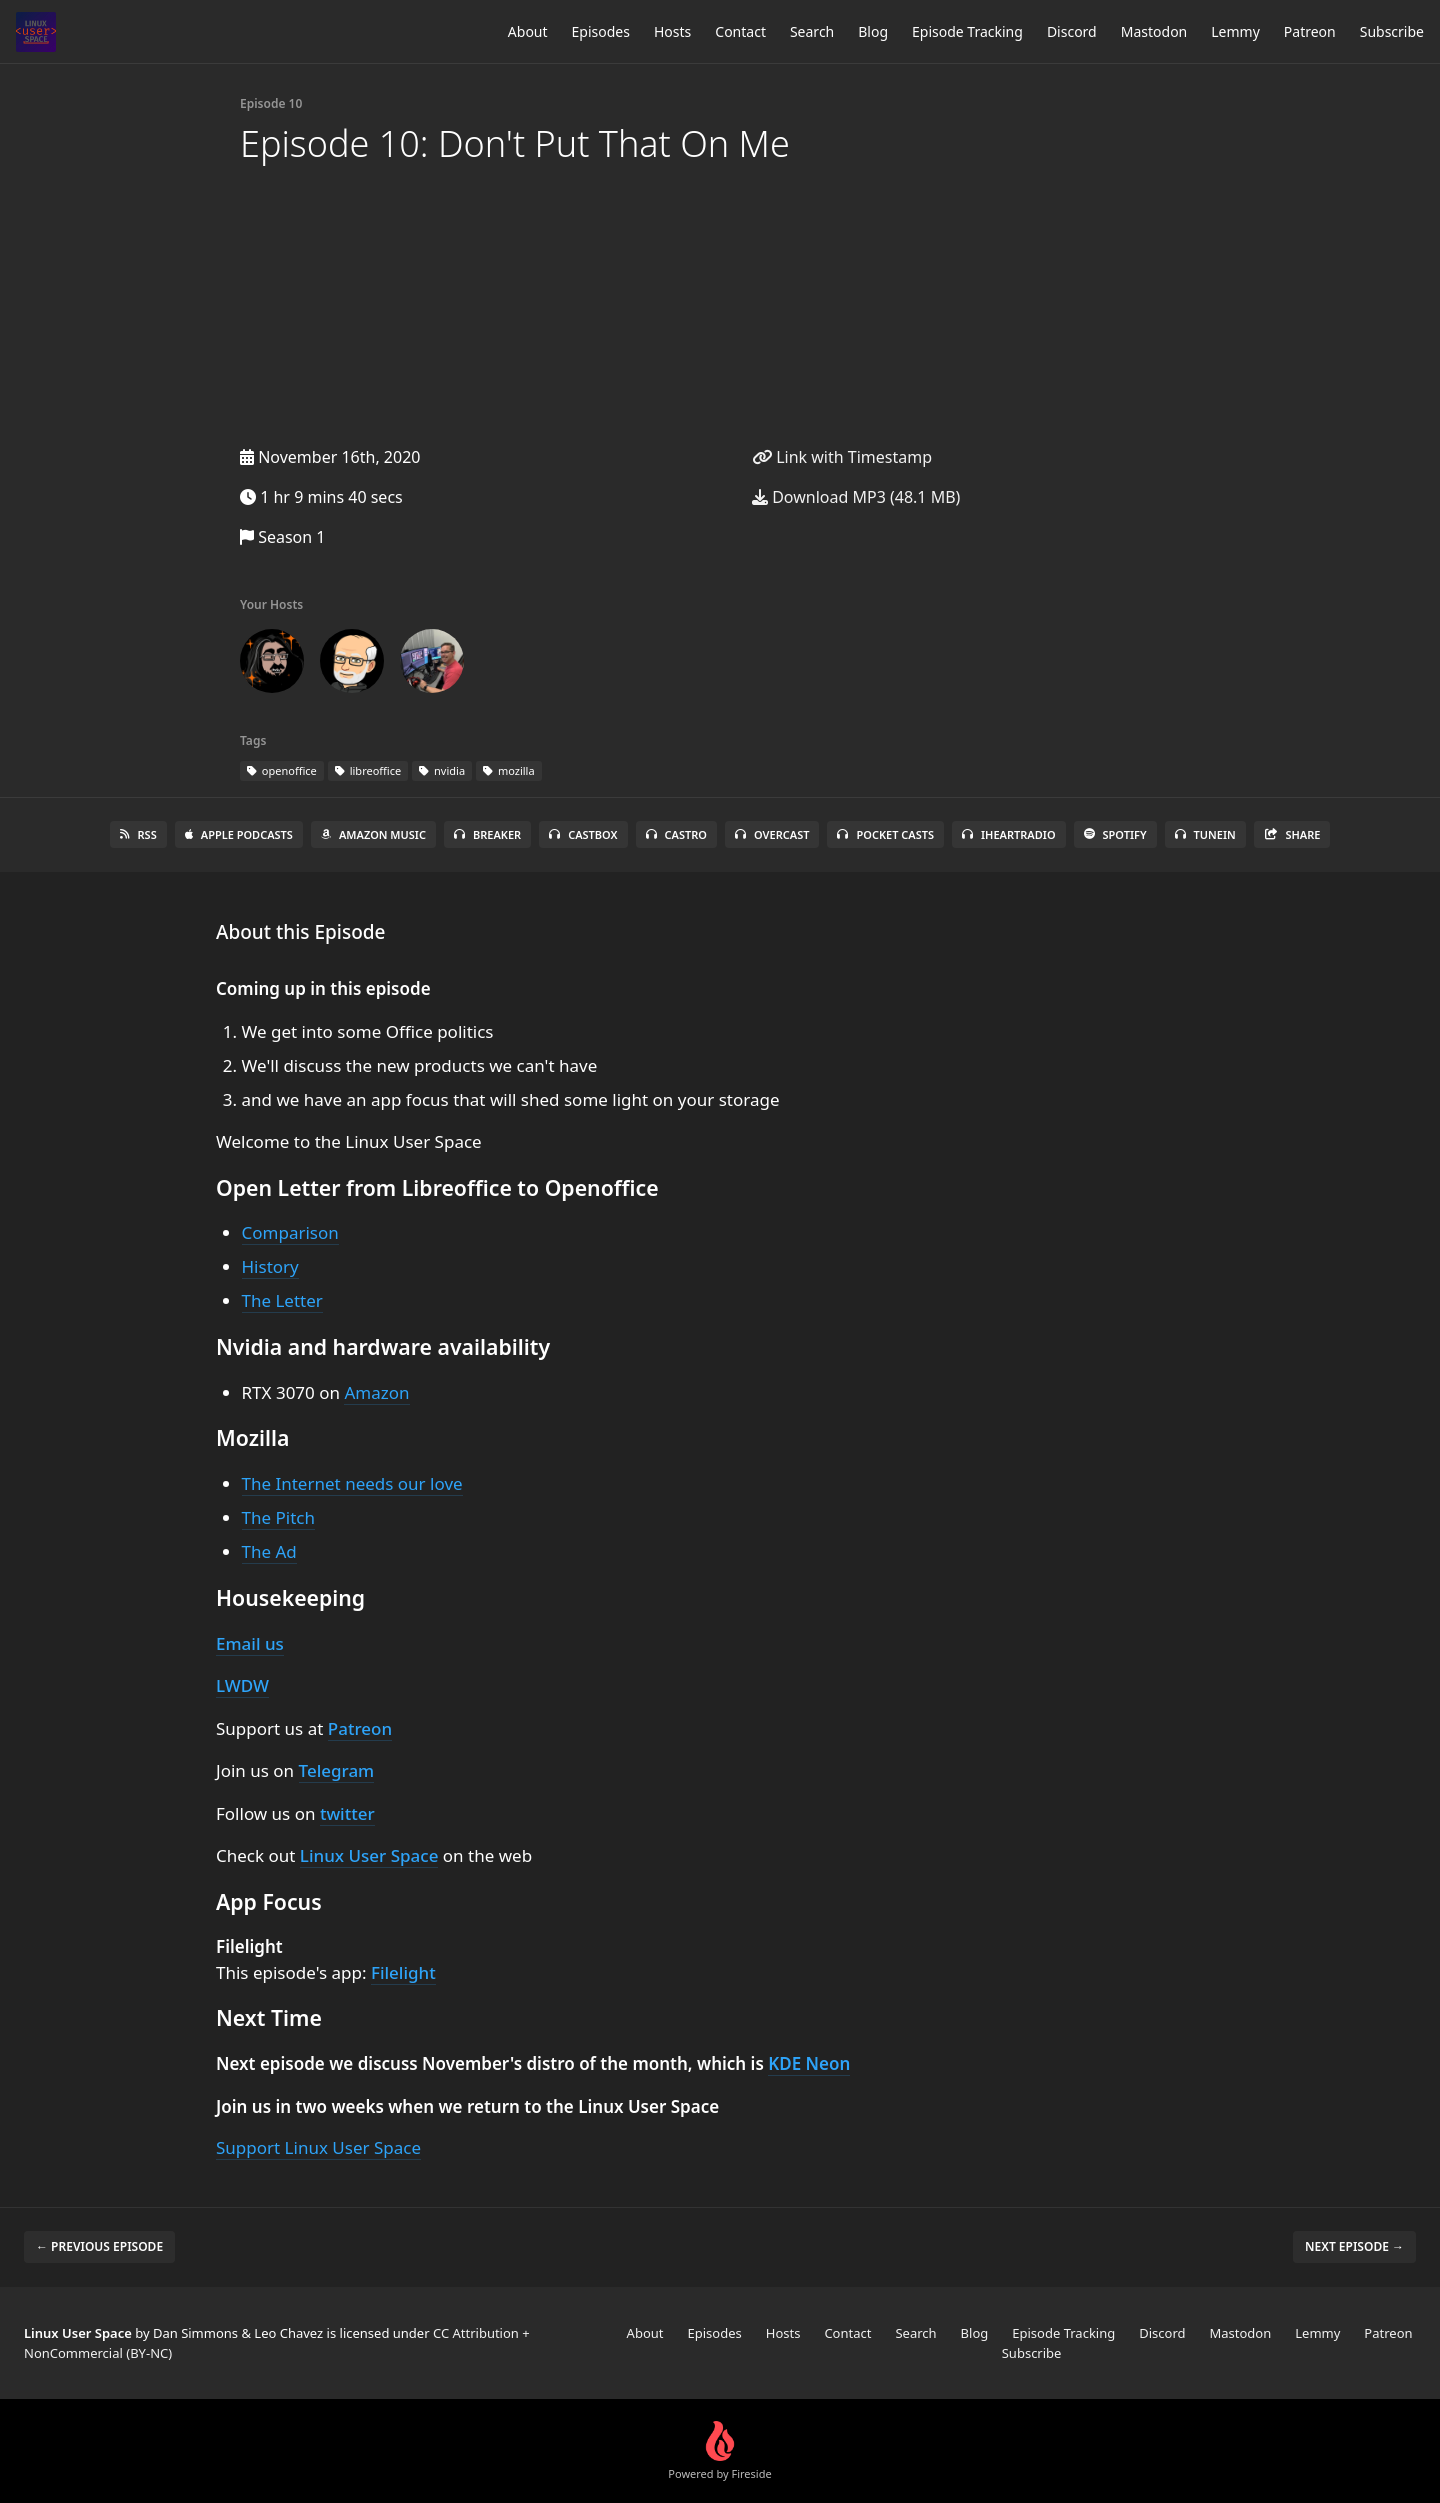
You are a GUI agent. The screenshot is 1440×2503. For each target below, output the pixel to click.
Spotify (1115, 834)
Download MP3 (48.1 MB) (856, 497)
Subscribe (1392, 31)
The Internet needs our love (352, 1483)
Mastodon (1154, 31)
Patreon (1310, 31)
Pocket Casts (885, 834)
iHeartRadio (1009, 834)
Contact (740, 31)
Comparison (290, 1232)
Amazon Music (373, 834)
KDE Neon (809, 2063)
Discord (1072, 31)
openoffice (282, 770)
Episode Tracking (967, 31)
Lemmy (1235, 31)
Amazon (376, 1392)
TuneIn (1205, 834)
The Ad (269, 1551)
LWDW (242, 1685)
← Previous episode (99, 2246)
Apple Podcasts (239, 834)
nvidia (442, 770)
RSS (138, 834)
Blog (873, 31)
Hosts (672, 31)
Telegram (337, 1770)
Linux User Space (369, 1855)
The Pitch (278, 1517)
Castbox (583, 834)
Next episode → (1354, 2246)
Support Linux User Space (318, 2147)
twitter (347, 1813)
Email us (250, 1643)
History (270, 1266)
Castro (676, 834)
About (528, 31)
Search (812, 31)
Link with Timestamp (842, 457)
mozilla (509, 770)
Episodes (601, 31)
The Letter (282, 1300)
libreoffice (368, 770)
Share (1292, 834)
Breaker (487, 834)
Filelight (403, 1972)
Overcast (772, 834)
